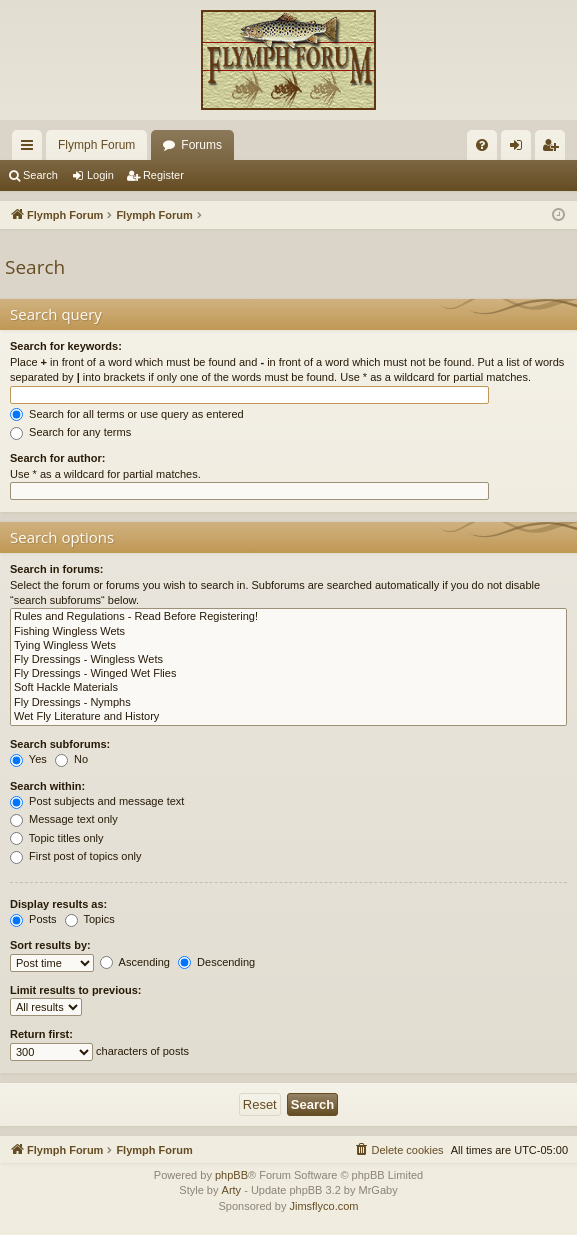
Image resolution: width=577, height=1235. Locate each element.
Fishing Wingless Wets (288, 632)
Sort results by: (50, 945)
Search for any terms (70, 432)
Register (163, 175)
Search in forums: (57, 569)
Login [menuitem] (520, 149)
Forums (201, 145)
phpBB (231, 1175)
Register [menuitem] (554, 149)
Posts (33, 919)
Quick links (31, 149)
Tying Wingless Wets (288, 646)
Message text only (64, 819)
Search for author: (57, 458)
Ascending (135, 962)
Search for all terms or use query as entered (127, 414)
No (71, 759)
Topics (90, 919)
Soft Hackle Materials (288, 688)
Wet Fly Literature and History (288, 717)
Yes (28, 759)
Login (100, 175)
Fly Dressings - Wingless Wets (288, 660)
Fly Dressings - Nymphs (288, 703)
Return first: (41, 1034)
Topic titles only (56, 838)
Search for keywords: (66, 346)
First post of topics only (76, 856)
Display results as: (58, 904)
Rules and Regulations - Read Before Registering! (288, 617)
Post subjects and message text (97, 801)
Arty (232, 1190)
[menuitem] (482, 145)
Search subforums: (60, 744)
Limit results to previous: (75, 990)
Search (40, 175)
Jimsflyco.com (323, 1206)
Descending (216, 962)
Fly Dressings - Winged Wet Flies (288, 674)
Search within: (47, 786)
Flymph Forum (96, 145)
